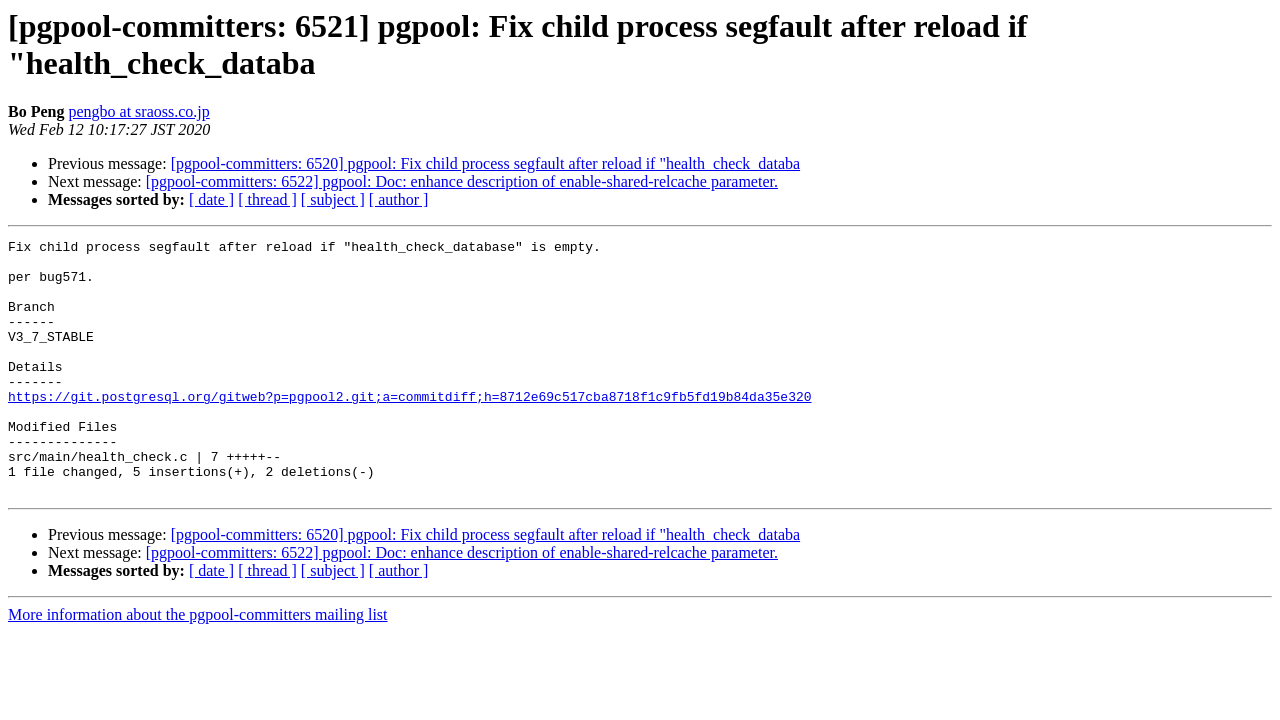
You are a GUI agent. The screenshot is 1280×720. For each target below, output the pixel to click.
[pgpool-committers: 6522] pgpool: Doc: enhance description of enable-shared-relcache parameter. (462, 181)
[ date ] (211, 199)
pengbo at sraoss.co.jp (138, 111)
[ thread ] (267, 199)
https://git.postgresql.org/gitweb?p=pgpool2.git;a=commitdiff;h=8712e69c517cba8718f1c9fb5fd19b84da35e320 (409, 429)
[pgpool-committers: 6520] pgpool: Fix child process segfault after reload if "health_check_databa (485, 163)
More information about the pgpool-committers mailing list (198, 665)
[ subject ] (333, 199)
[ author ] (399, 199)
